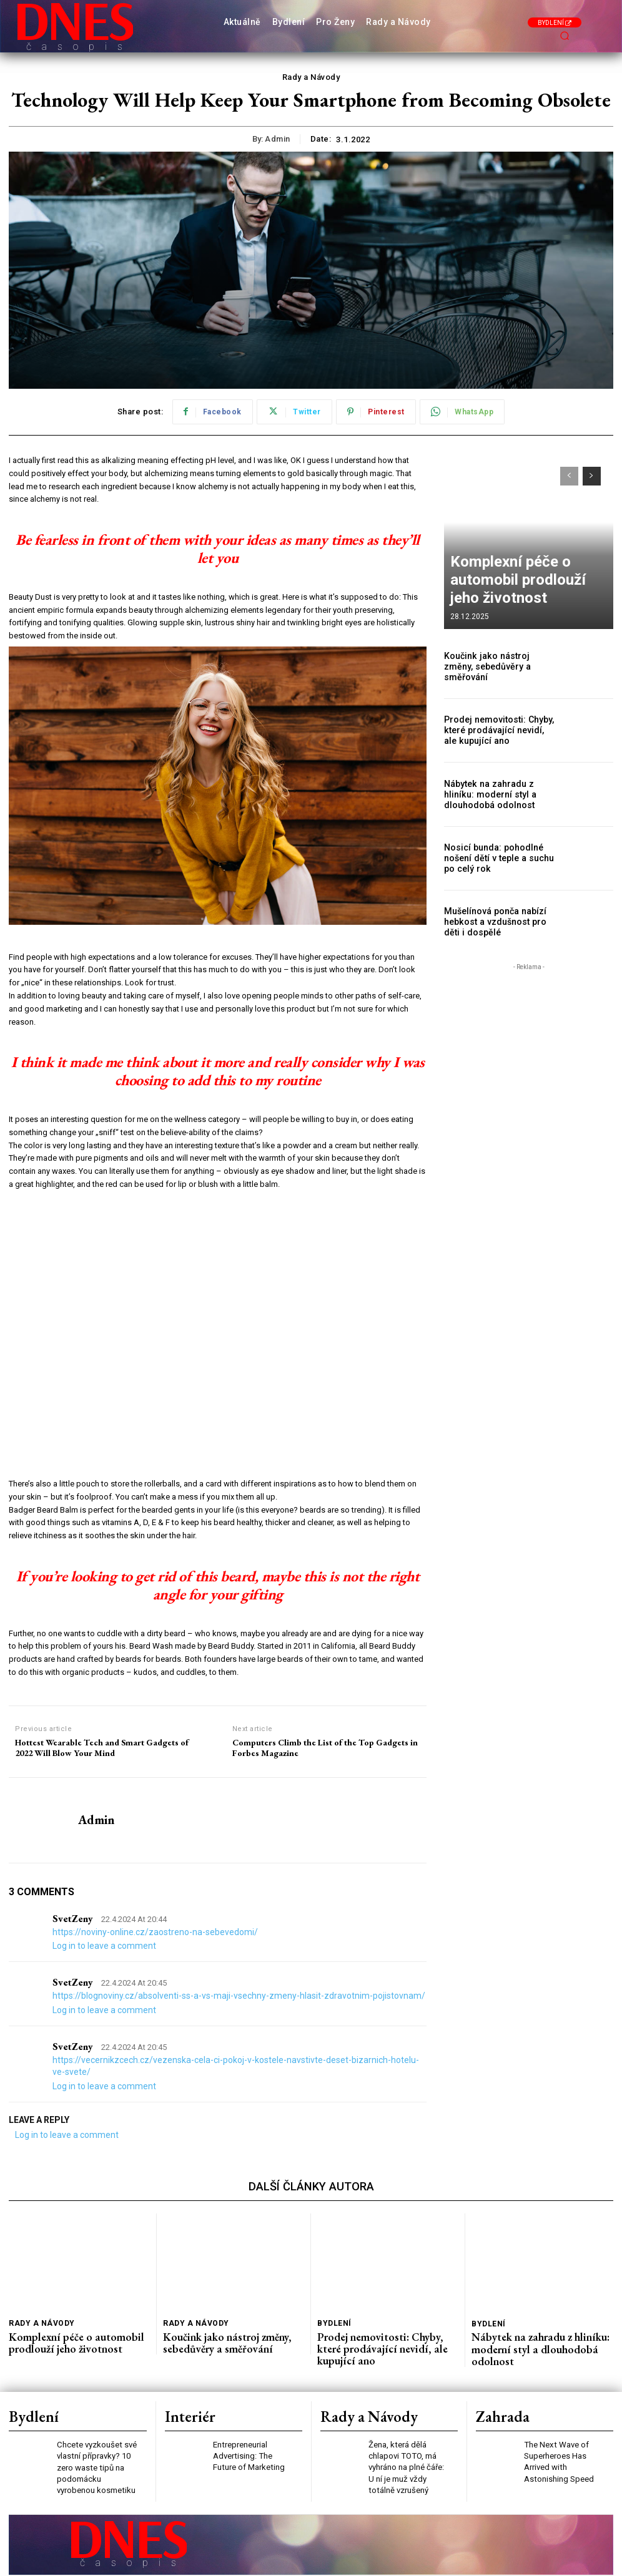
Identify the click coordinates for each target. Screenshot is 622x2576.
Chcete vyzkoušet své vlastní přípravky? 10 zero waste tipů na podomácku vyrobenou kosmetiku (96, 2442)
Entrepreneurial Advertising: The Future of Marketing (253, 2432)
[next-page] (592, 476)
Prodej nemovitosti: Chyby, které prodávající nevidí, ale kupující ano (495, 730)
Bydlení (332, 2321)
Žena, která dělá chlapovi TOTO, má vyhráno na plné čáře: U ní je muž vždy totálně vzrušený (408, 2442)
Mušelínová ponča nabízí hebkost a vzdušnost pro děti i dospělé (500, 921)
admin (277, 139)
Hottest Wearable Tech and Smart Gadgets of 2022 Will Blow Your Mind (102, 1748)
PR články (277, 2563)
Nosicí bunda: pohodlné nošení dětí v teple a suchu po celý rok (499, 858)
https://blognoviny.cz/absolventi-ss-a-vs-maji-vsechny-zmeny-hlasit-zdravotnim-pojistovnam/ (238, 1996)
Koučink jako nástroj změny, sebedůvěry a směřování (495, 666)
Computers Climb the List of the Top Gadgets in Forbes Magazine (325, 1748)
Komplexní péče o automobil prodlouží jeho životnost (516, 595)
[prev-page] (569, 476)
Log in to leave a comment (104, 1946)
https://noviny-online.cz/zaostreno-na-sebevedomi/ (155, 1932)
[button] (564, 35)
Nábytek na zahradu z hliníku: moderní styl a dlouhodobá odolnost (497, 794)
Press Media (166, 2563)
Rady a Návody (311, 77)
